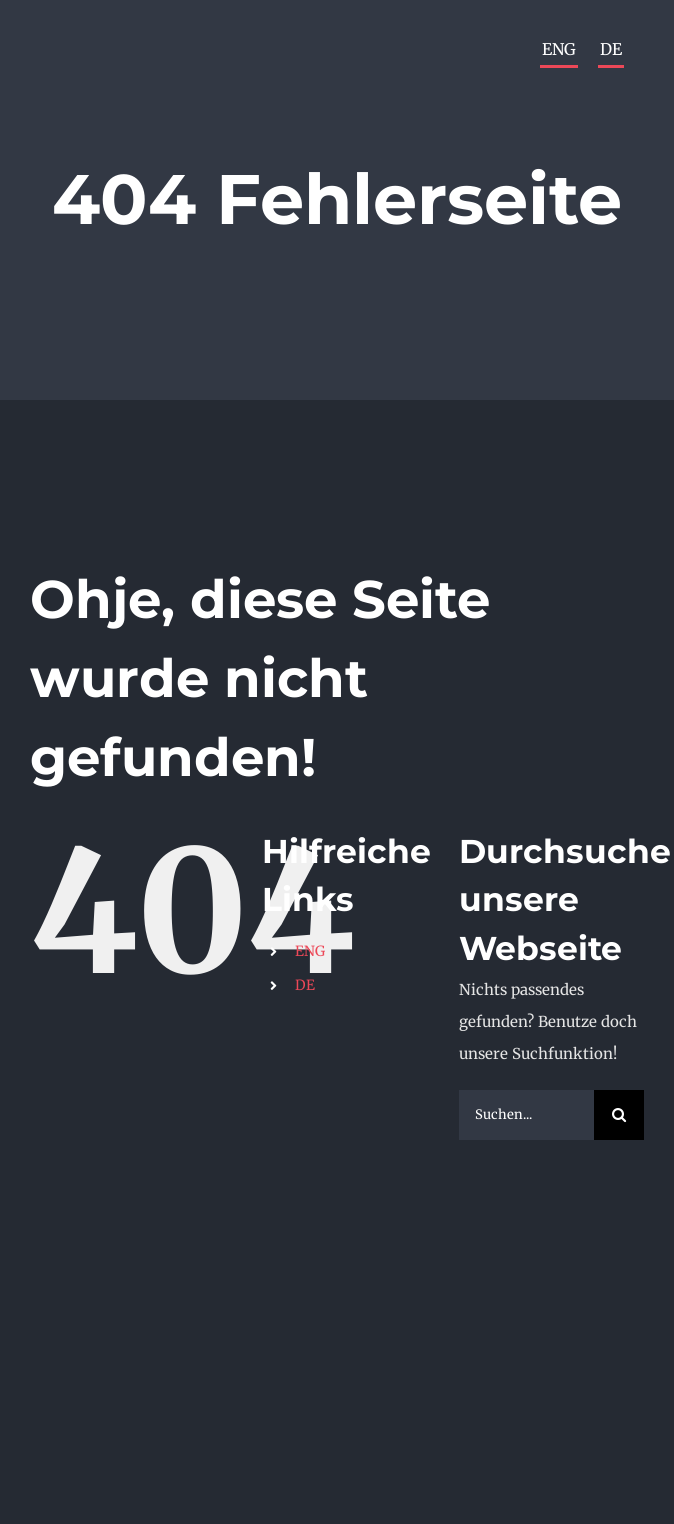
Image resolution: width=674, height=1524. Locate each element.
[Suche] (619, 1115)
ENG (310, 951)
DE (305, 985)
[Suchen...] (526, 1115)
